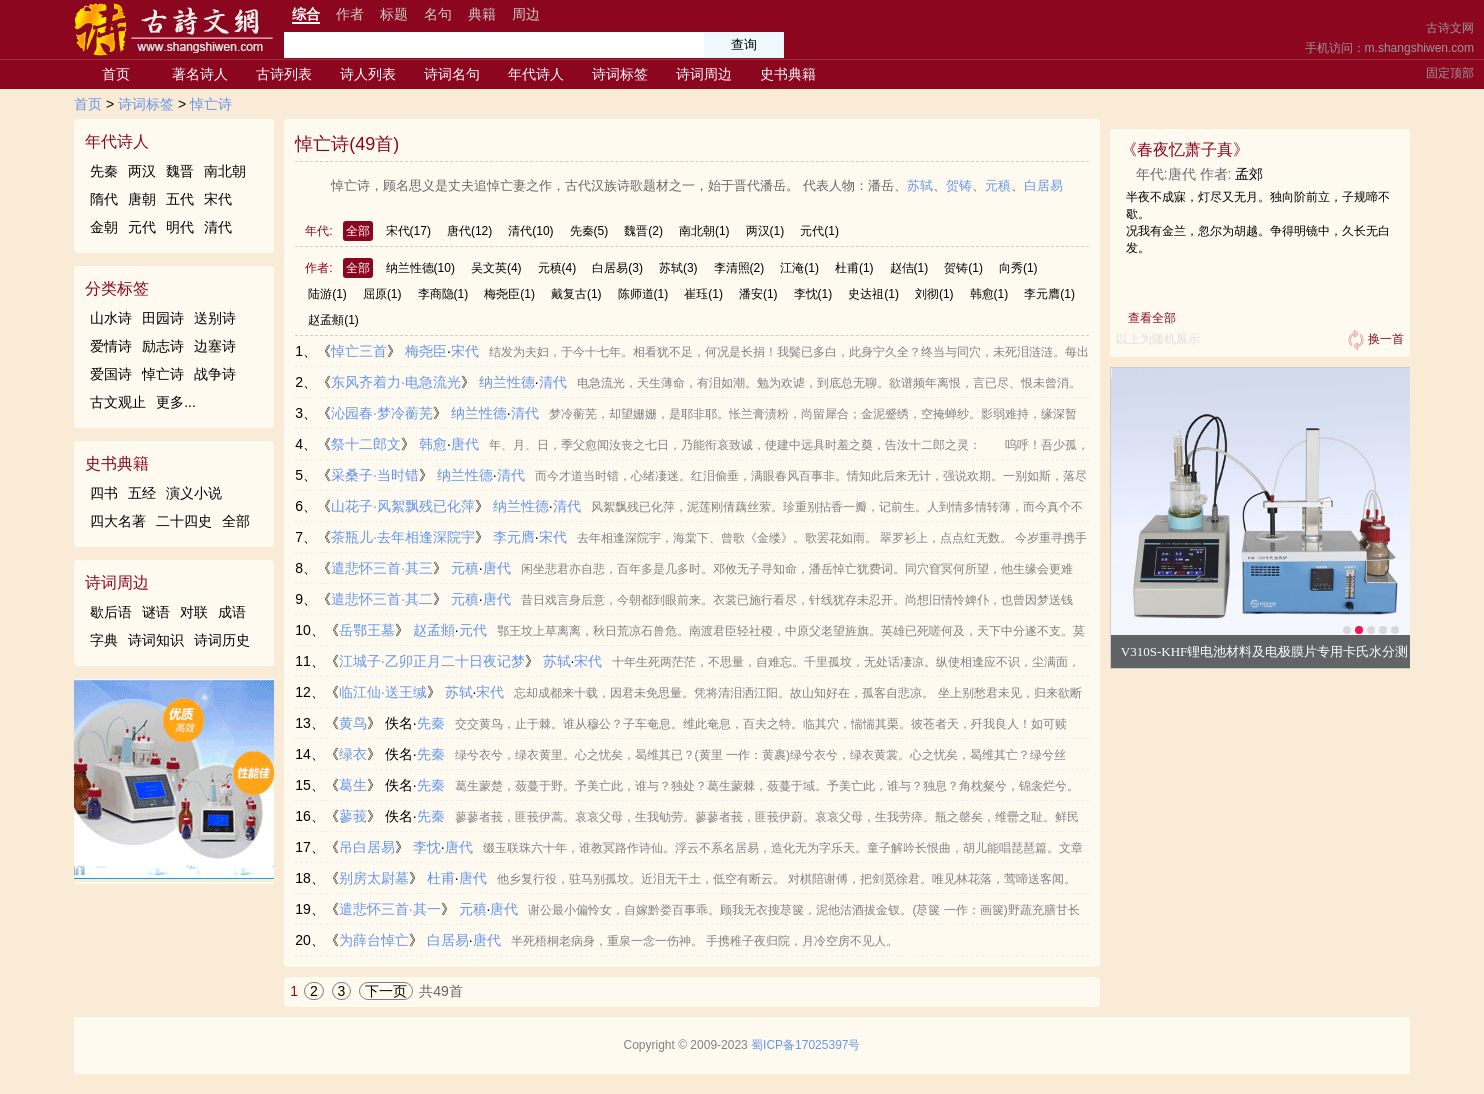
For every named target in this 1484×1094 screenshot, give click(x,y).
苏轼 (920, 185)
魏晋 (180, 171)
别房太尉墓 (374, 878)
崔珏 (703, 294)
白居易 (1043, 185)
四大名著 (118, 521)
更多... (176, 402)
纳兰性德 (420, 268)
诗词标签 (620, 74)
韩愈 (989, 294)
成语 (232, 612)
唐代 (469, 231)
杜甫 (854, 268)
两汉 (142, 171)
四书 (104, 493)
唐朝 (142, 199)
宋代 (218, 199)
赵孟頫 (333, 320)
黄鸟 (353, 723)
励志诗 (163, 346)
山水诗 (111, 318)
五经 (142, 493)
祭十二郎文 (366, 444)
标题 (394, 14)
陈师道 (643, 294)
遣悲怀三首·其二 (382, 599)
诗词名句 (452, 74)
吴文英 (496, 268)
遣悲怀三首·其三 (382, 568)
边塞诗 (215, 346)
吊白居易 (367, 847)
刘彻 (934, 294)
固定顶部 (1450, 73)
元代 (142, 227)
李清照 (739, 268)
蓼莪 (353, 816)
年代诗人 (536, 74)
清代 (218, 227)
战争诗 (215, 374)
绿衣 (353, 754)
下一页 (386, 991)
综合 (306, 14)
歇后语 (111, 612)
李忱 (813, 294)
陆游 (327, 294)
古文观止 (118, 402)
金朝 (104, 227)
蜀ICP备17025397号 (805, 1045)
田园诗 (163, 318)
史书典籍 (788, 74)
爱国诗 (111, 374)
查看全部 (1152, 318)
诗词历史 (222, 640)
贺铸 (959, 185)
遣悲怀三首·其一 (390, 909)
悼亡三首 (359, 351)
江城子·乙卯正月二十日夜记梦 (432, 661)
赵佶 (909, 268)
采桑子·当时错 (375, 475)
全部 (236, 521)
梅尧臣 (509, 294)
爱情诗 (111, 346)
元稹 (998, 185)
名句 (438, 14)
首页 (116, 74)
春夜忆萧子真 (1185, 149)
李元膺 (1049, 294)
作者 (350, 14)
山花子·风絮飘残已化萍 (403, 506)
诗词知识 (156, 640)
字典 (104, 640)
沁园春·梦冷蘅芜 (382, 413)
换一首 (1374, 340)
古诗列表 (284, 74)
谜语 (156, 612)
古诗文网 (1450, 28)
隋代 (104, 199)
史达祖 (873, 294)
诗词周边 (704, 74)
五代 (180, 199)
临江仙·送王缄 (383, 692)
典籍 (482, 14)
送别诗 (215, 318)
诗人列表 (368, 74)
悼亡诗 (211, 104)
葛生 (353, 785)
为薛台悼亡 (374, 940)
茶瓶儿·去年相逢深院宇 (403, 537)
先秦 (104, 171)
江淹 (799, 268)
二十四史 (184, 521)
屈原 (382, 294)
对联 (194, 612)
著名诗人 (200, 74)
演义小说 (194, 493)
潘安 (758, 294)
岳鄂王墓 (367, 630)
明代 (180, 227)
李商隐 (443, 294)
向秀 (1018, 268)
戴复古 (576, 294)
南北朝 (225, 171)
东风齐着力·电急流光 (396, 382)
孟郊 (1249, 174)
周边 (526, 14)
